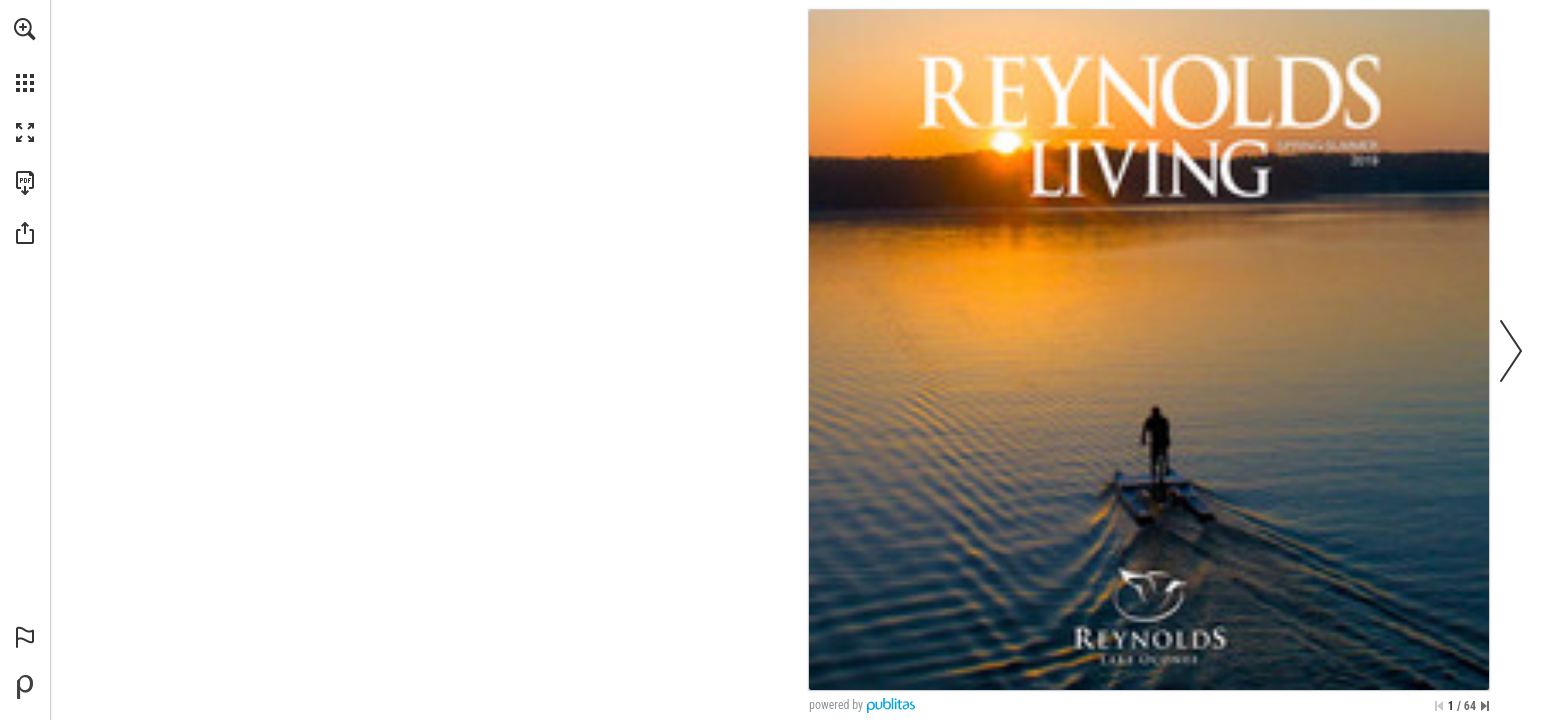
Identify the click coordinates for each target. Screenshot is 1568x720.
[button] (25, 29)
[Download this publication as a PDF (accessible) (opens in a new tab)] (25, 183)
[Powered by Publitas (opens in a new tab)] (25, 687)
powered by (836, 705)
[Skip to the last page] (1485, 706)
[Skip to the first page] (1439, 706)
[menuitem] (25, 55)
